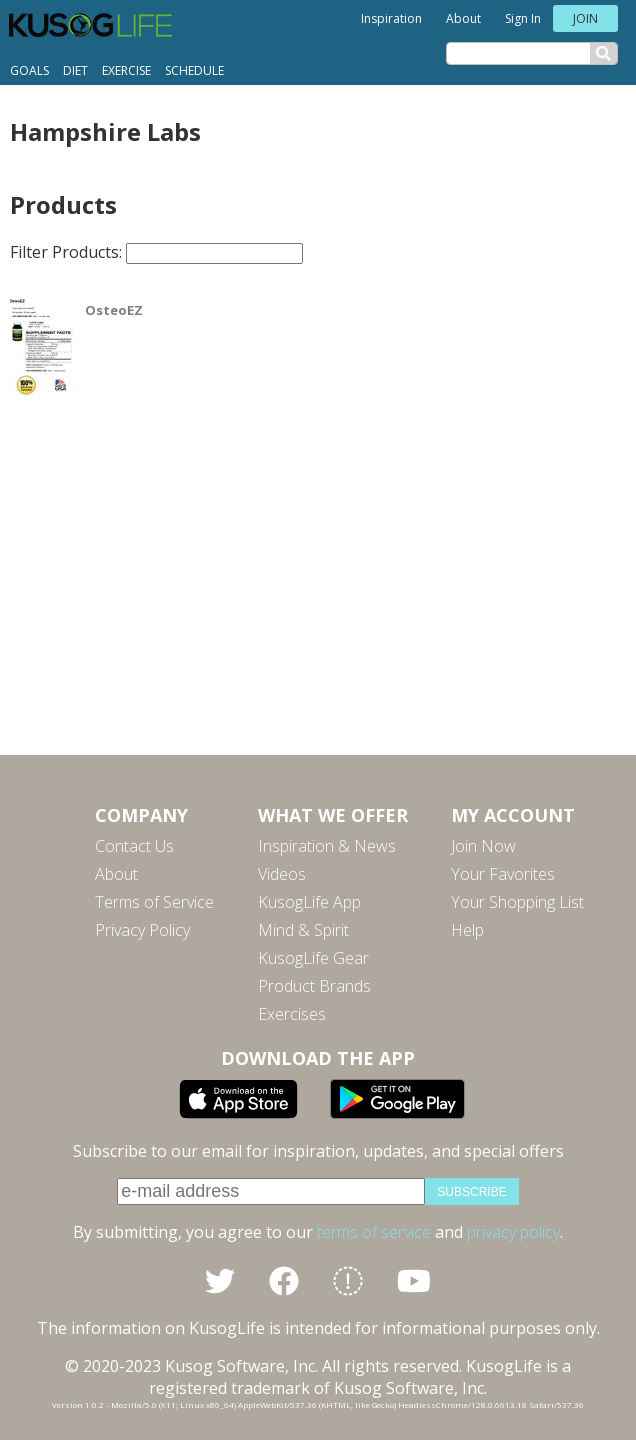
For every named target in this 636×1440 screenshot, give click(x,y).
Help (467, 930)
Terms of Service (154, 902)
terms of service (374, 1232)
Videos (282, 874)
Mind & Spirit (303, 930)
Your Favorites (503, 874)
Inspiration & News (327, 846)
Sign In (523, 18)
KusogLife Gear (313, 958)
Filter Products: (156, 252)
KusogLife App (309, 902)
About (463, 18)
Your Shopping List (517, 902)
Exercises (292, 1014)
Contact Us (134, 846)
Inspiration (391, 18)
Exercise (126, 70)
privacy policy (513, 1232)
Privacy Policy (142, 930)
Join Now (483, 846)
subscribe (471, 1192)
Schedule (194, 70)
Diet (75, 70)
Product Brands (314, 986)
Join (585, 18)
